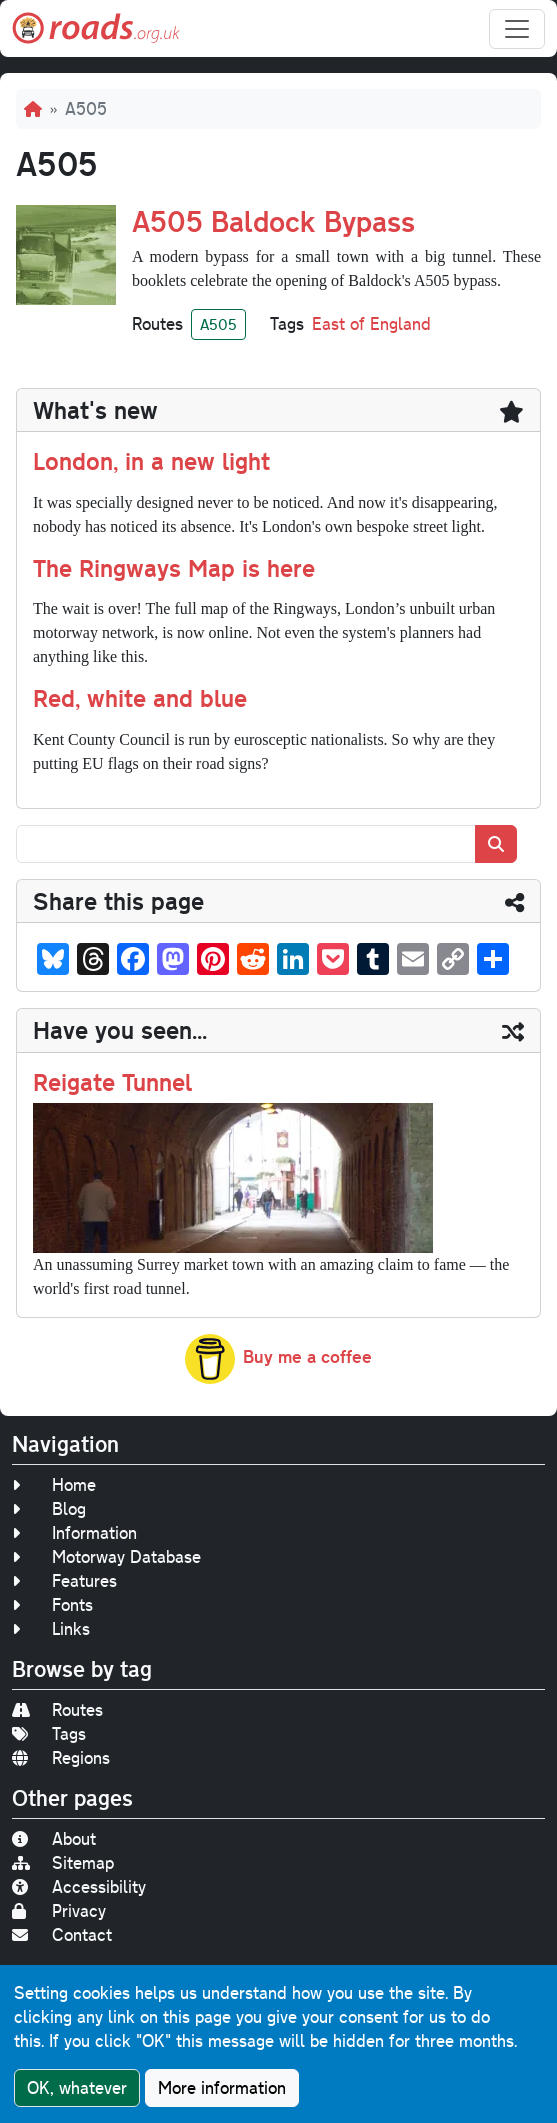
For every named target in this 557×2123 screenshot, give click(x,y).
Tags (49, 1733)
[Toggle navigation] (517, 29)
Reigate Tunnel (112, 1081)
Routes (57, 1709)
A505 (218, 324)
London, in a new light (151, 460)
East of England (371, 323)
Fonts (52, 1604)
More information (222, 2088)
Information (74, 1532)
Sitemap (63, 1862)
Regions (61, 1757)
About (54, 1838)
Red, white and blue (140, 697)
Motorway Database (106, 1556)
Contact (62, 1934)
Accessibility (79, 1886)
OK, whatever (77, 2088)
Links (51, 1628)
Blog (49, 1508)
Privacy (59, 1910)
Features (64, 1580)
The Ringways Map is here (174, 567)
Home (54, 1484)
